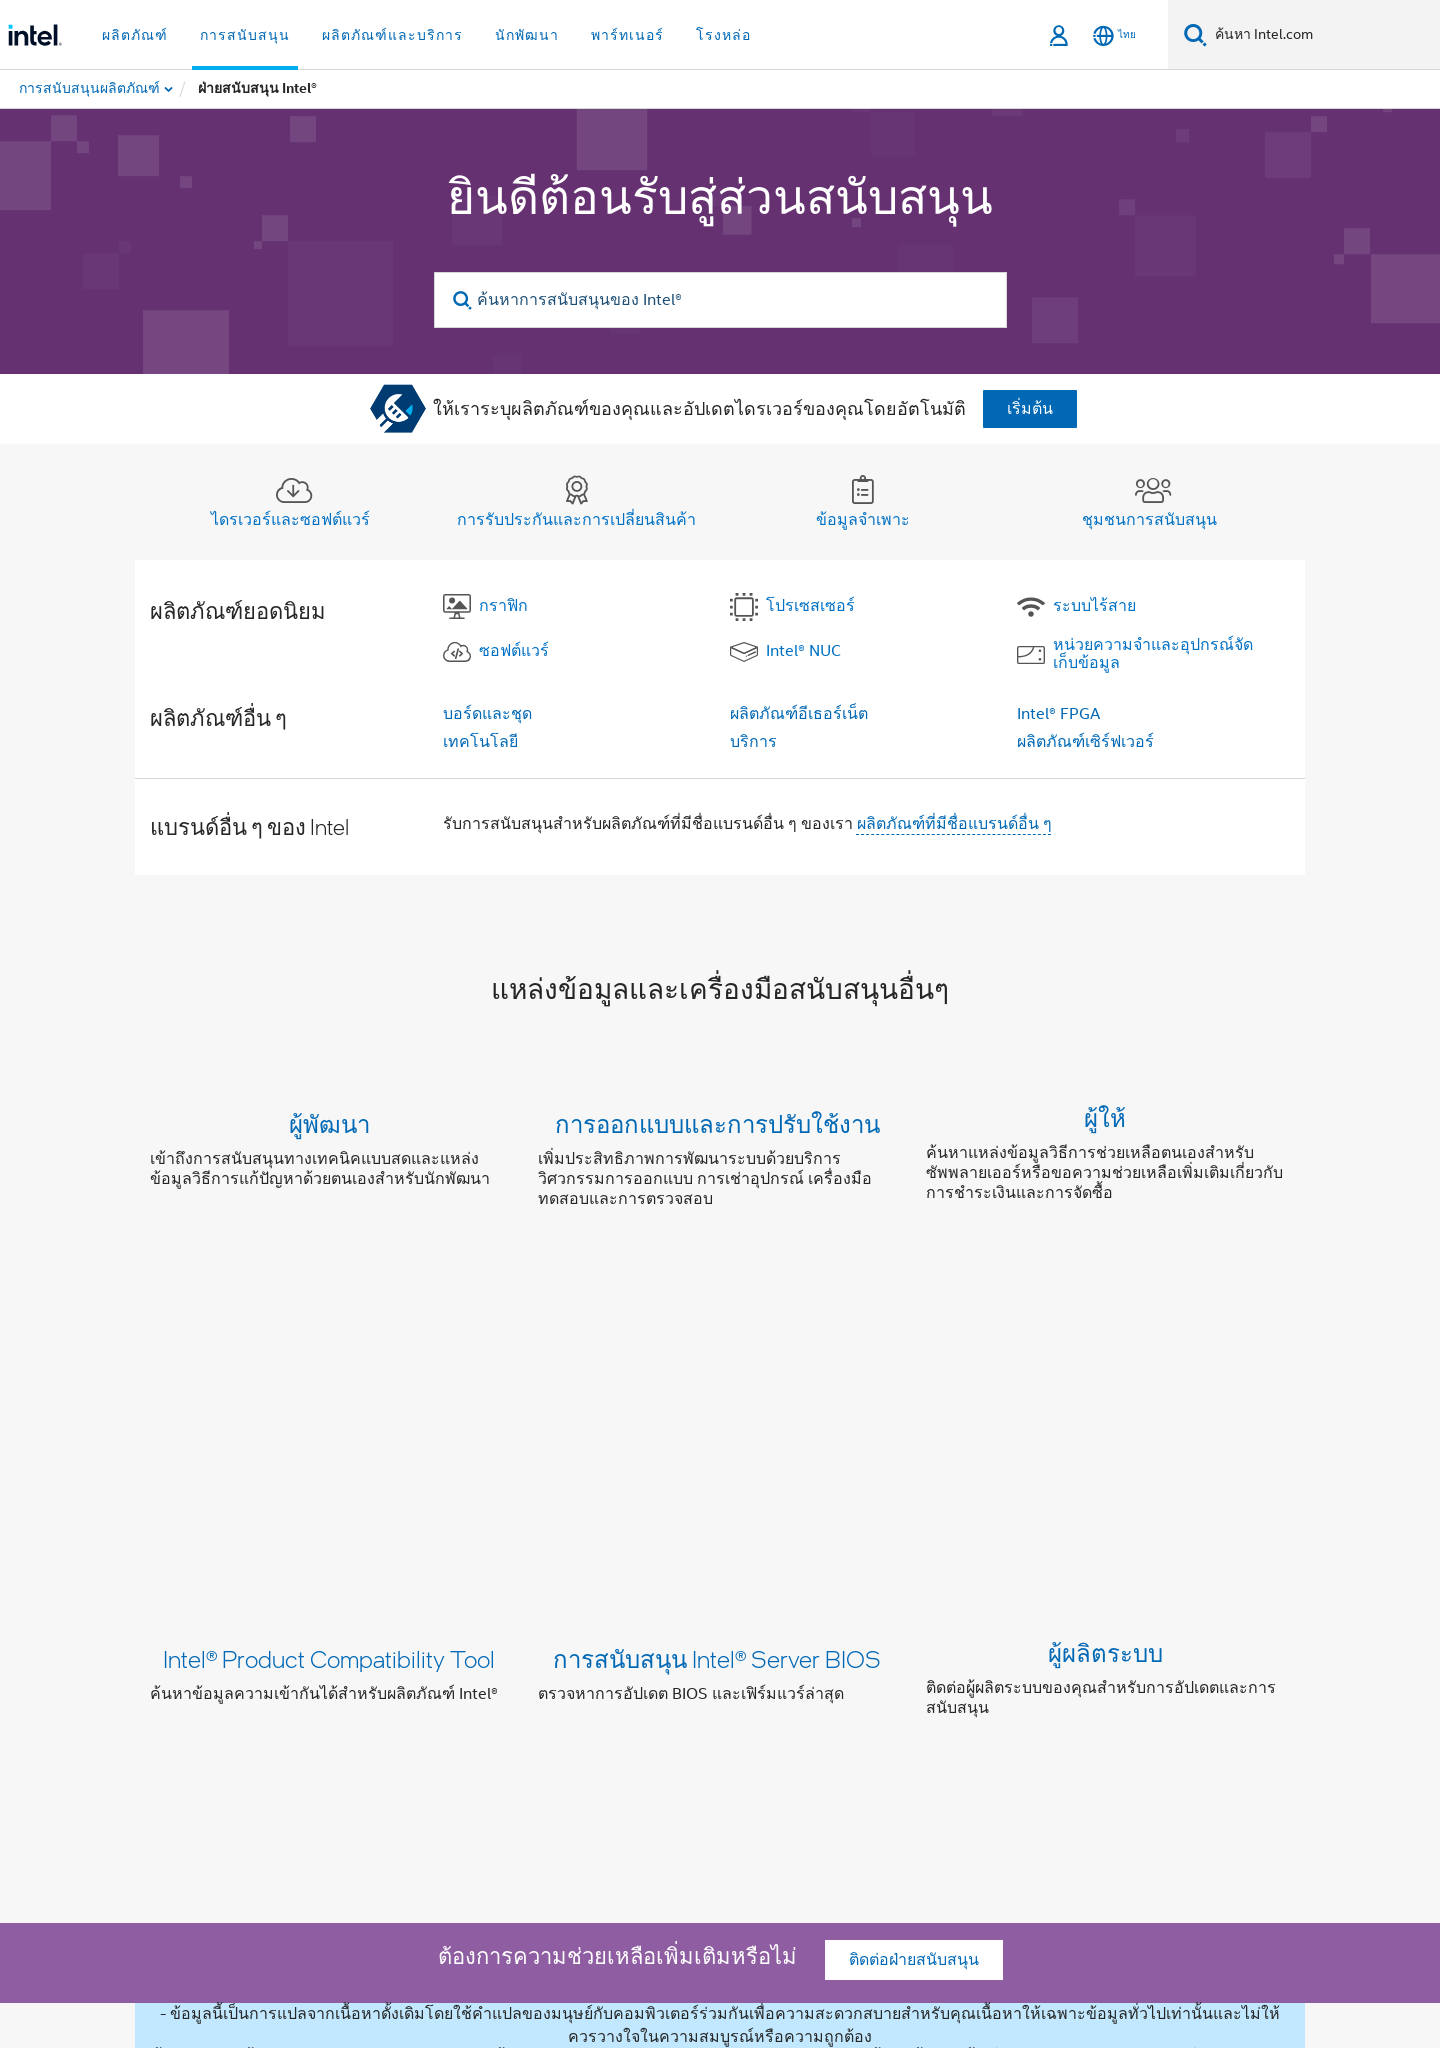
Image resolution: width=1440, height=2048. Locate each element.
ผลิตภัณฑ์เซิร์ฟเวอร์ (1085, 742)
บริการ (753, 742)
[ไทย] (1114, 35)
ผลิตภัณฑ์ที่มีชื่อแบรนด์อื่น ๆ (954, 824)
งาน (1130, 1757)
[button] (720, 1165)
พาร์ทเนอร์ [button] (627, 35)
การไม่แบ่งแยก (610, 1757)
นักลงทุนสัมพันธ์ (739, 1757)
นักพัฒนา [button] (527, 35)
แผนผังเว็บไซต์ (1046, 1757)
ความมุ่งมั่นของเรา (471, 1757)
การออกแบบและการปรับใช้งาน (717, 1123)
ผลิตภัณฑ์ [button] (135, 35)
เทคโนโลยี (480, 742)
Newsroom (937, 1757)
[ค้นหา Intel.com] (1323, 35)
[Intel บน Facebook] (311, 1829)
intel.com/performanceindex (884, 1937)
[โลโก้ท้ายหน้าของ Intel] (190, 1861)
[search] (463, 300)
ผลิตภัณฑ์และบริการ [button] (392, 35)
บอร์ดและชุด (487, 714)
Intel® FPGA (1058, 714)
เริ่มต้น (1030, 409)
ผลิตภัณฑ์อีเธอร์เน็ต (799, 714)
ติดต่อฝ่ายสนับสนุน (914, 1517)
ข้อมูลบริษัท (343, 1757)
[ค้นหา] (1195, 34)
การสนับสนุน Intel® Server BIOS (717, 1346)
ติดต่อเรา (847, 1757)
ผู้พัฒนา (329, 1123)
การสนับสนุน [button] (245, 35)
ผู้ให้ (1105, 1123)
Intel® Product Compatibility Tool (329, 1346)
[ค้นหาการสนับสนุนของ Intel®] (720, 300)
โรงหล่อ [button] (723, 35)
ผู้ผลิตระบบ (1105, 1346)
